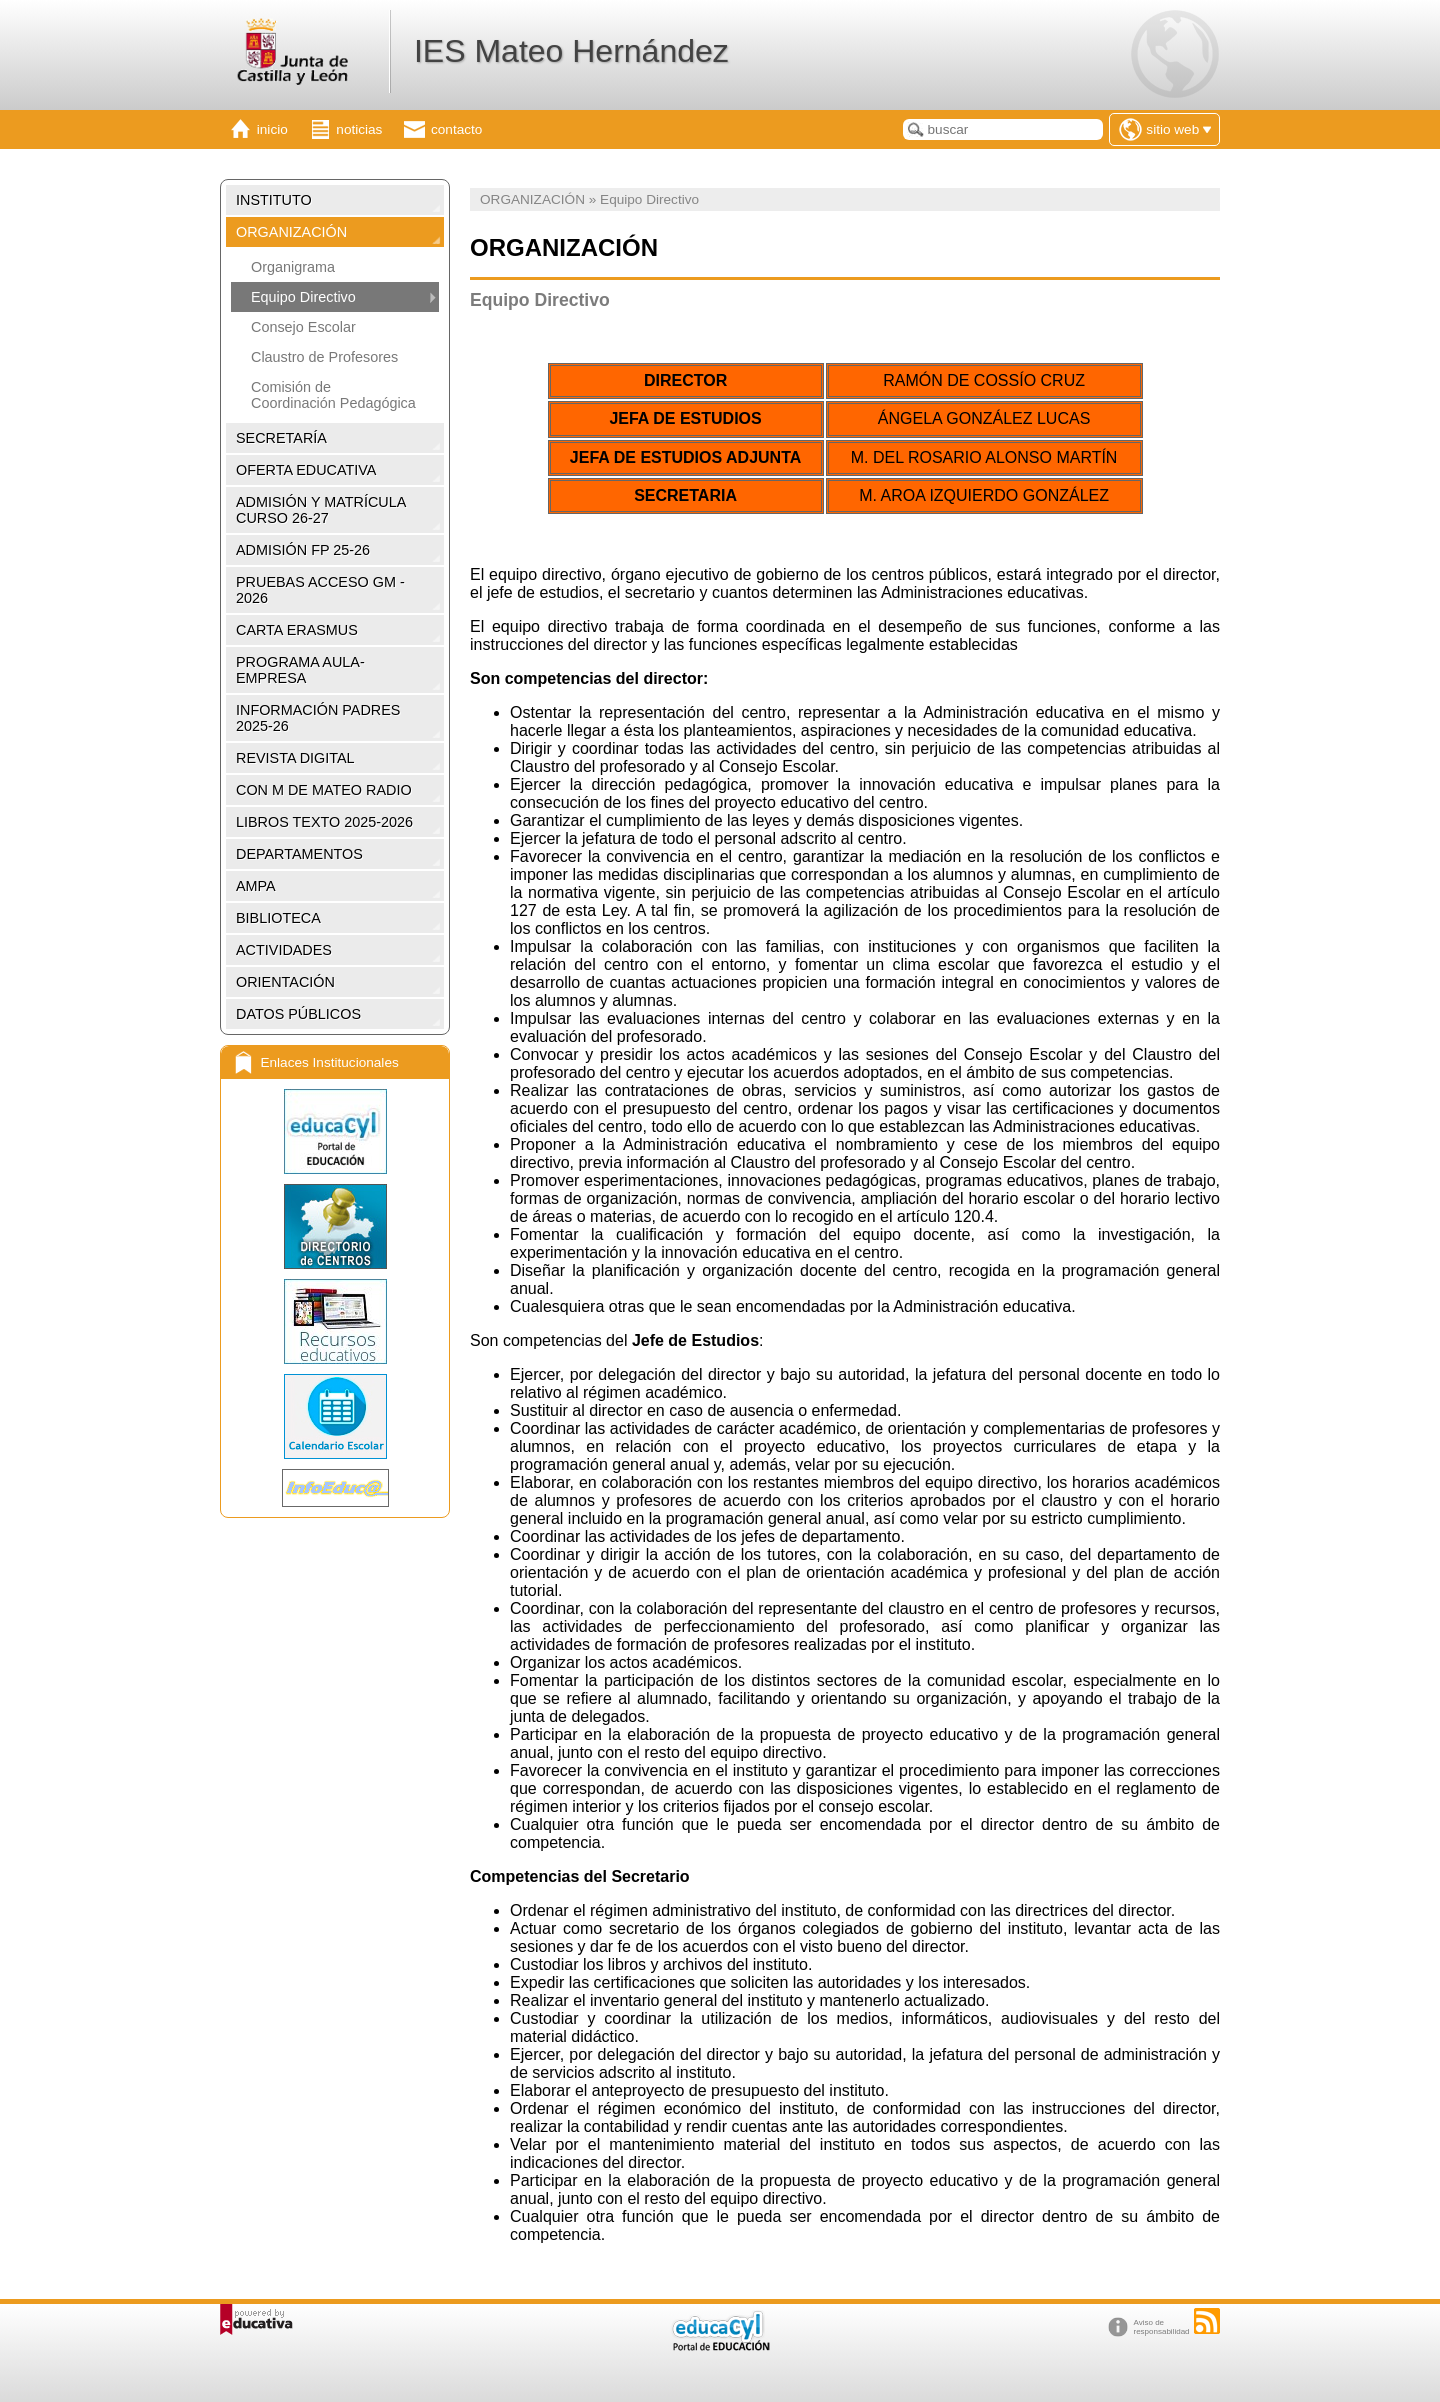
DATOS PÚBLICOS (298, 1014)
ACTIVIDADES (284, 950)
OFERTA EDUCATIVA (306, 470)
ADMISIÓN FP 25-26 (303, 550)
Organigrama (293, 267)
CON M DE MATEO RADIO (324, 790)
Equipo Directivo (303, 297)
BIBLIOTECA (278, 918)
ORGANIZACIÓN (291, 232)
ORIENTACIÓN (285, 982)
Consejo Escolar (303, 327)
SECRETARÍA (281, 438)
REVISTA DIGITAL (295, 758)
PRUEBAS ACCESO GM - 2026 (320, 590)
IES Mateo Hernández (571, 51)
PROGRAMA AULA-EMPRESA (300, 670)
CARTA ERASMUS (297, 630)
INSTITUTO (274, 200)
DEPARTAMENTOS (299, 854)
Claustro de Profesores (324, 357)
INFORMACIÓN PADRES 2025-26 (318, 718)
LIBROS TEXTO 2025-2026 (324, 822)
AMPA (256, 886)
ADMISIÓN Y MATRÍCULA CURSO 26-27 (321, 510)
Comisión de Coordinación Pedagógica (333, 395)
